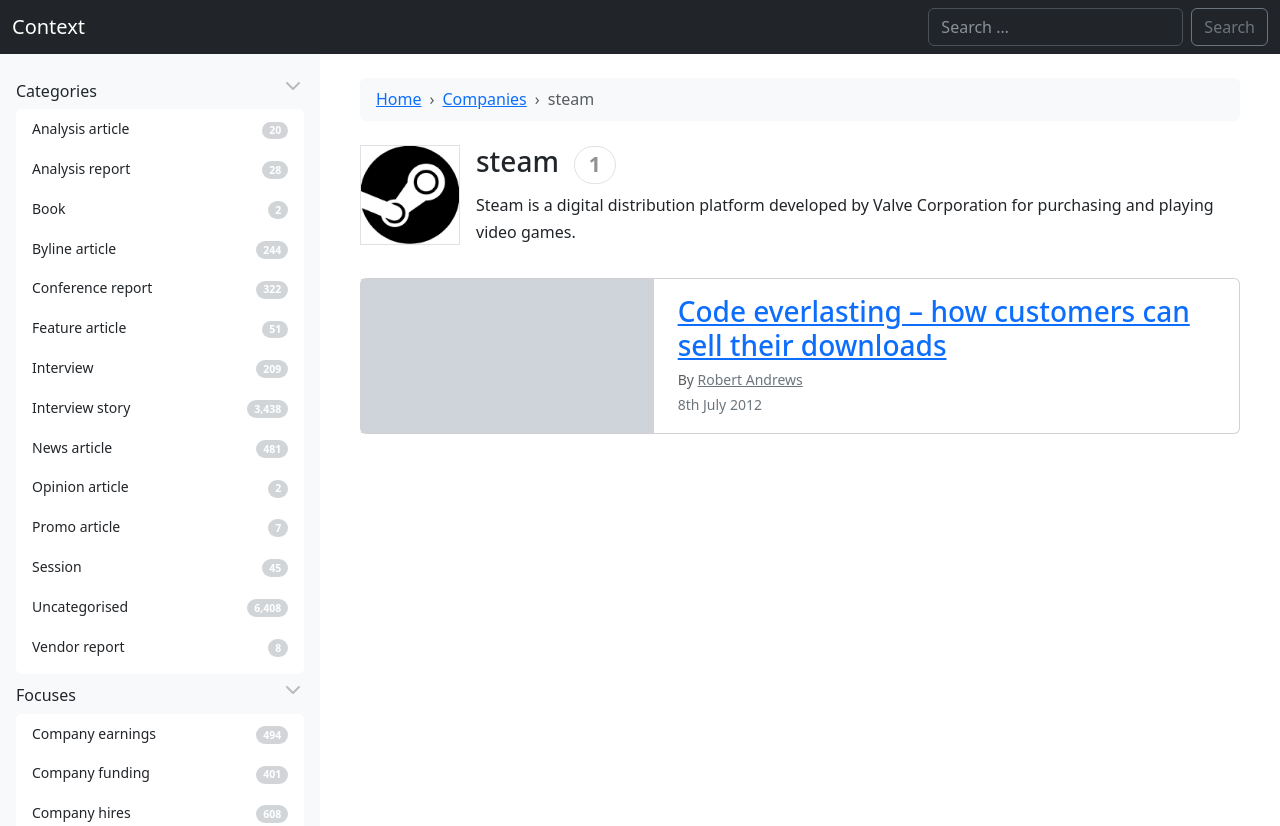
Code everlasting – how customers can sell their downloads (934, 328)
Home (399, 99)
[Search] (1055, 27)
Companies (485, 99)
